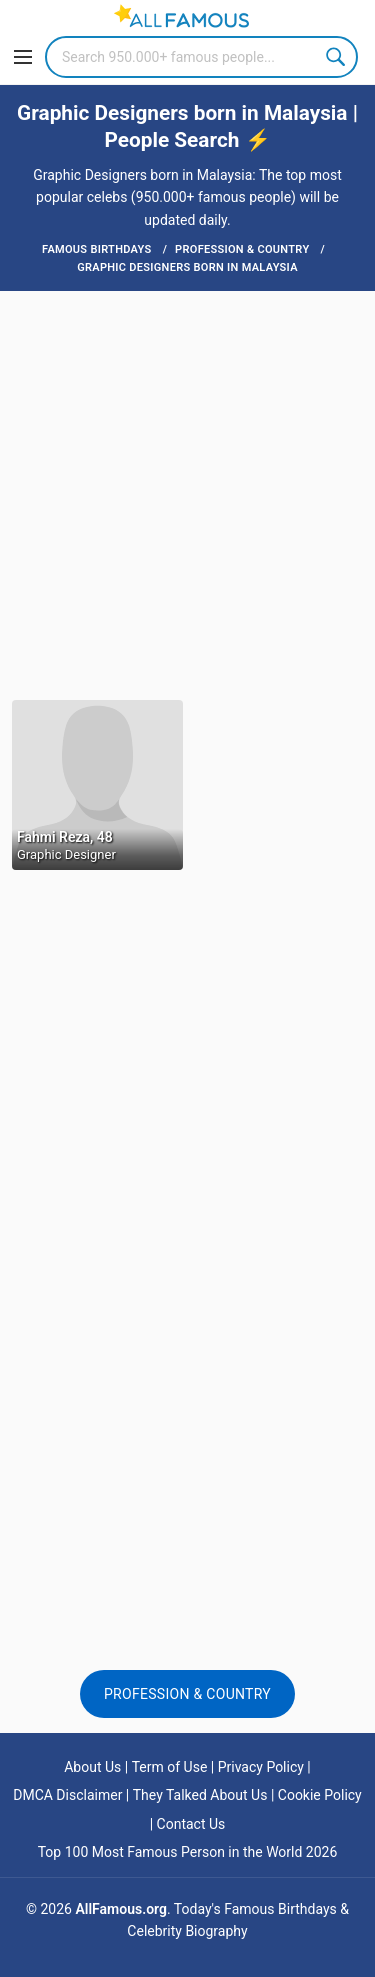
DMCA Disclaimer (67, 1795)
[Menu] (23, 57)
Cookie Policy (320, 1795)
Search (337, 57)
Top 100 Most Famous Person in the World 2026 (188, 1852)
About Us (92, 1767)
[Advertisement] (187, 493)
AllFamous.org (120, 1909)
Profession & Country (187, 1694)
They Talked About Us (200, 1795)
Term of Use (170, 1767)
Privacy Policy (261, 1767)
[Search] (201, 57)
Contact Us (191, 1824)
